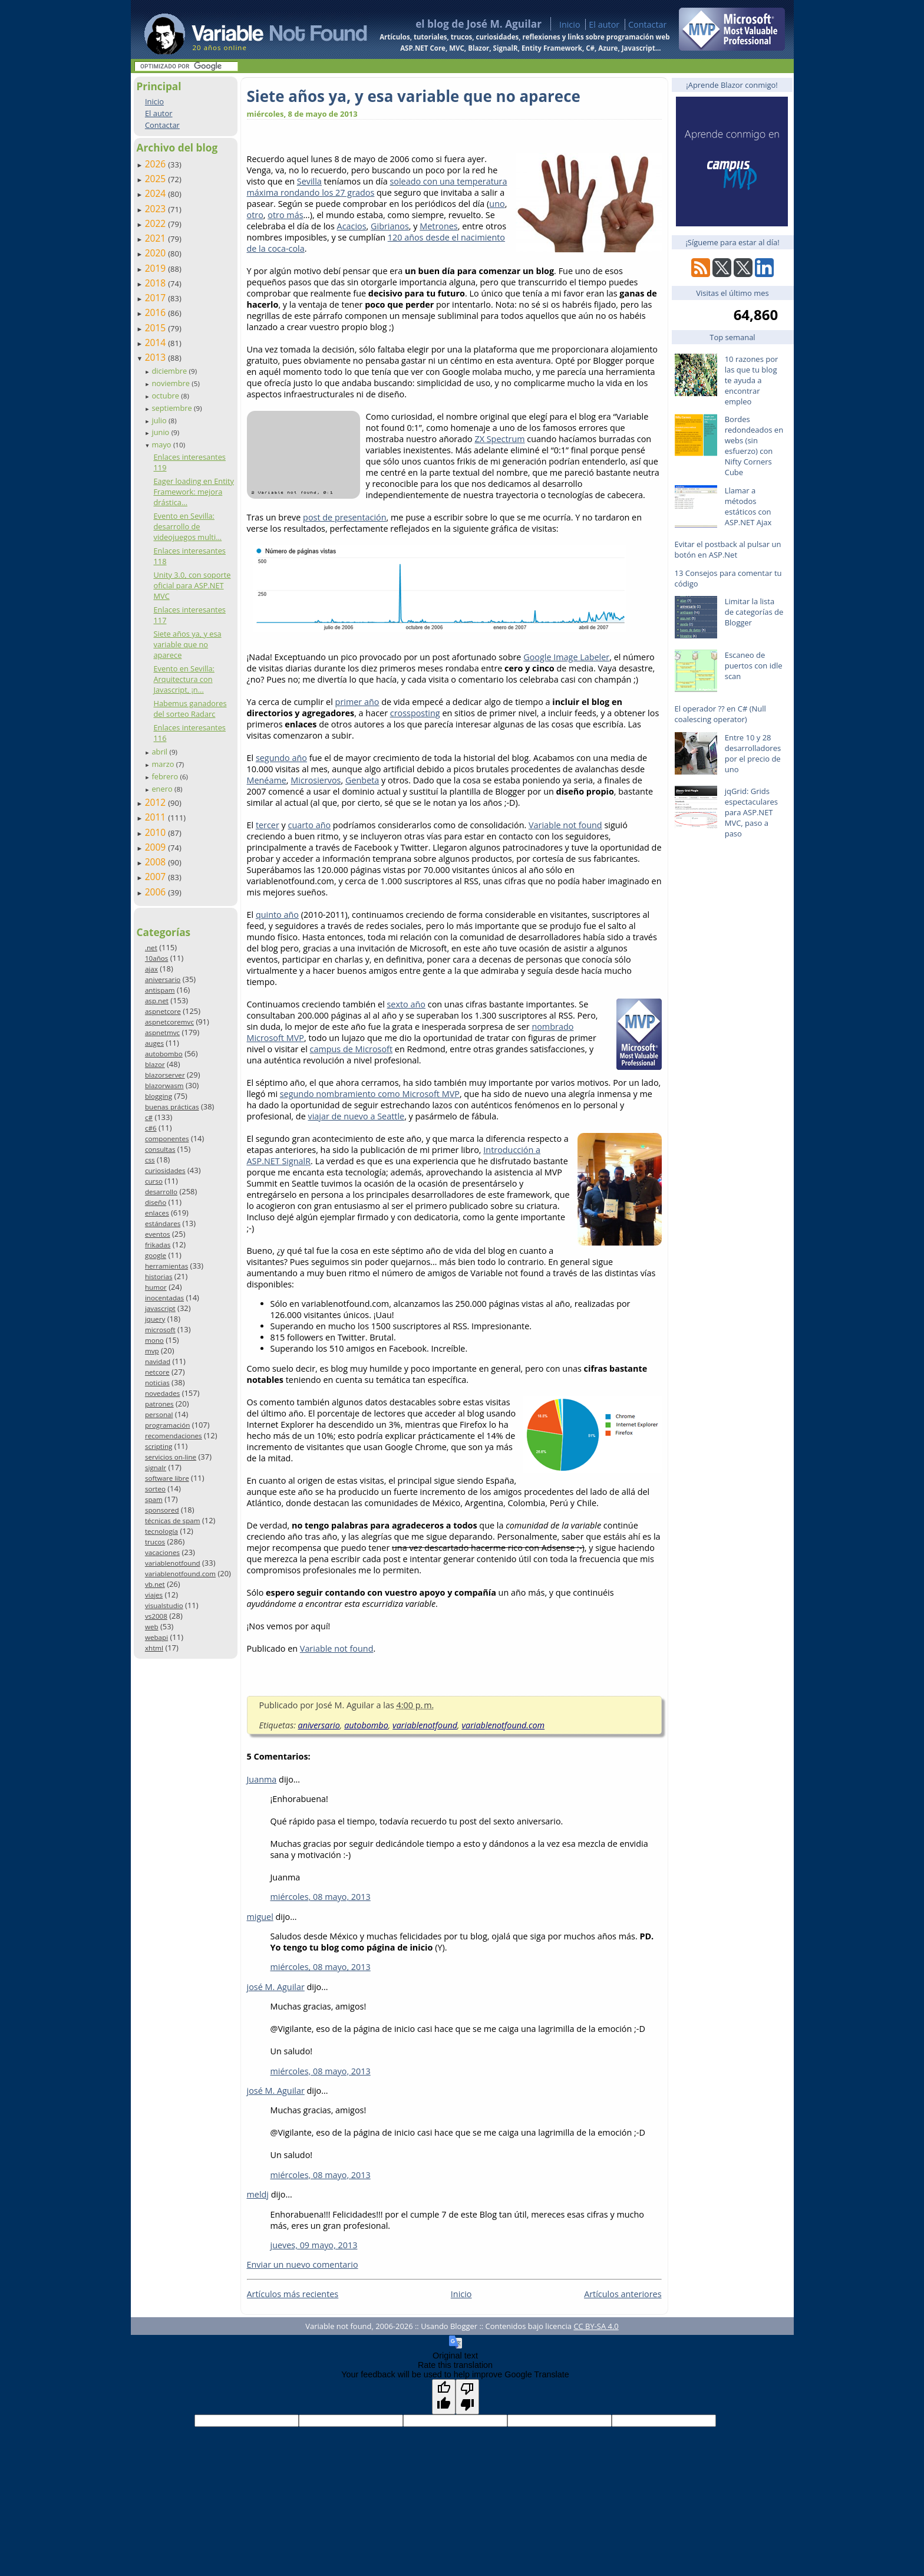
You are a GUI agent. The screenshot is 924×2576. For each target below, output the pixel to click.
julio (160, 420)
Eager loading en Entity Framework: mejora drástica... (193, 492)
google (155, 1255)
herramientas (166, 1265)
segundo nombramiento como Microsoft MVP (370, 1093)
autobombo (164, 1053)
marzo (163, 764)
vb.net (155, 1584)
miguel (260, 1916)
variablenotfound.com (180, 1573)
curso (154, 1181)
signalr (155, 1467)
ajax (151, 968)
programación (167, 1425)
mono (154, 1340)
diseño (155, 1202)
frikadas (157, 1244)
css (150, 1159)
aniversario (162, 979)
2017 (157, 297)
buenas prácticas (172, 1106)
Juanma (262, 1779)
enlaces (157, 1212)
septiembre (172, 408)
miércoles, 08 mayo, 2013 (320, 1896)
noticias (157, 1382)
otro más (285, 214)
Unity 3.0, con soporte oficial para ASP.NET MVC (191, 585)
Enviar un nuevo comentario (302, 2264)
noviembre (171, 383)
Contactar (647, 24)
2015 (157, 327)
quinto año (277, 914)
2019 (157, 268)
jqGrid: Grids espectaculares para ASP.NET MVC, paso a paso (751, 812)
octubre (166, 395)
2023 (157, 208)
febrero (165, 776)
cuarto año (309, 825)
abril (160, 751)
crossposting (415, 713)
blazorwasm (164, 1085)
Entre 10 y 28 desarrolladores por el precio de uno (753, 753)
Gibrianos (390, 226)
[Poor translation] (467, 2396)
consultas (160, 1149)
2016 (157, 312)
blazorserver (165, 1074)
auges (154, 1043)
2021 (157, 238)
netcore (157, 1372)
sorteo (155, 1488)
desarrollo (161, 1191)
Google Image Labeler (566, 657)
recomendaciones (173, 1435)
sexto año (406, 1004)
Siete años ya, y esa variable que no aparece (187, 644)
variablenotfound (172, 1563)
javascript (160, 1308)
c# (149, 1117)
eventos (157, 1234)
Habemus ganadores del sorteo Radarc (189, 708)
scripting (159, 1446)
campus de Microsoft (351, 1049)
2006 (157, 891)
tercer (267, 825)
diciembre (170, 370)
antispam (160, 990)
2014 (157, 342)
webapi (156, 1637)
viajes (154, 1594)
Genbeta (362, 780)
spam (154, 1499)
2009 (157, 847)
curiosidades (165, 1170)
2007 (157, 876)
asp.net (157, 1000)
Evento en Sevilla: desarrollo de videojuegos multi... (187, 526)
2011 (157, 817)
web (152, 1626)
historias (159, 1276)
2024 (157, 193)
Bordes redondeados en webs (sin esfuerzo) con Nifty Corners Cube (754, 445)
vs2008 (156, 1616)
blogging (158, 1096)
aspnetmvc (162, 1032)
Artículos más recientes (293, 2294)
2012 (157, 802)
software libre (167, 1478)
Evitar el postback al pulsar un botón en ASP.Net (728, 549)
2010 (157, 832)
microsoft (160, 1329)
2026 (157, 163)
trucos (155, 1541)
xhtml (154, 1647)
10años (157, 958)
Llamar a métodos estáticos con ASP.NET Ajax (748, 506)
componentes (167, 1138)
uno (496, 203)
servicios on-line (170, 1456)
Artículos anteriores (622, 2294)
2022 (157, 223)
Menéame (266, 780)
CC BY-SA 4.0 (595, 2326)
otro (255, 214)
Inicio (569, 24)
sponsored (162, 1510)
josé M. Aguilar (276, 1986)
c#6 (151, 1128)
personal (159, 1414)
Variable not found (565, 825)
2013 (157, 357)
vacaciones (162, 1552)
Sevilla (309, 181)
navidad (157, 1361)
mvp (152, 1350)
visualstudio (164, 1605)
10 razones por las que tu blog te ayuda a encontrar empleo (751, 380)
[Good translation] (444, 2396)
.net (151, 947)
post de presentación (344, 517)
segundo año (281, 757)
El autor (604, 24)
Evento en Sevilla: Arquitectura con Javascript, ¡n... (183, 679)
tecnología (161, 1531)
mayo (162, 444)
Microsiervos (316, 780)
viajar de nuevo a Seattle (356, 1116)
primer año (357, 701)
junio (161, 432)
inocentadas (164, 1297)
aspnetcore (163, 1011)
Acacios (352, 226)
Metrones (438, 226)
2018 (157, 282)
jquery (155, 1319)
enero (162, 788)
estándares (162, 1223)
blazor (155, 1064)
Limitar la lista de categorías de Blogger (754, 612)
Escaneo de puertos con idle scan (754, 665)
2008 (157, 861)
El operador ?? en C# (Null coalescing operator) (720, 713)
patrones (159, 1403)
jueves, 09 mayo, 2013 (314, 2245)
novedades (162, 1393)
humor (156, 1287)
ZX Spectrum (499, 438)
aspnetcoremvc (169, 1021)
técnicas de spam (172, 1520)
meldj (258, 2194)
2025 (157, 178)
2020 (157, 252)
